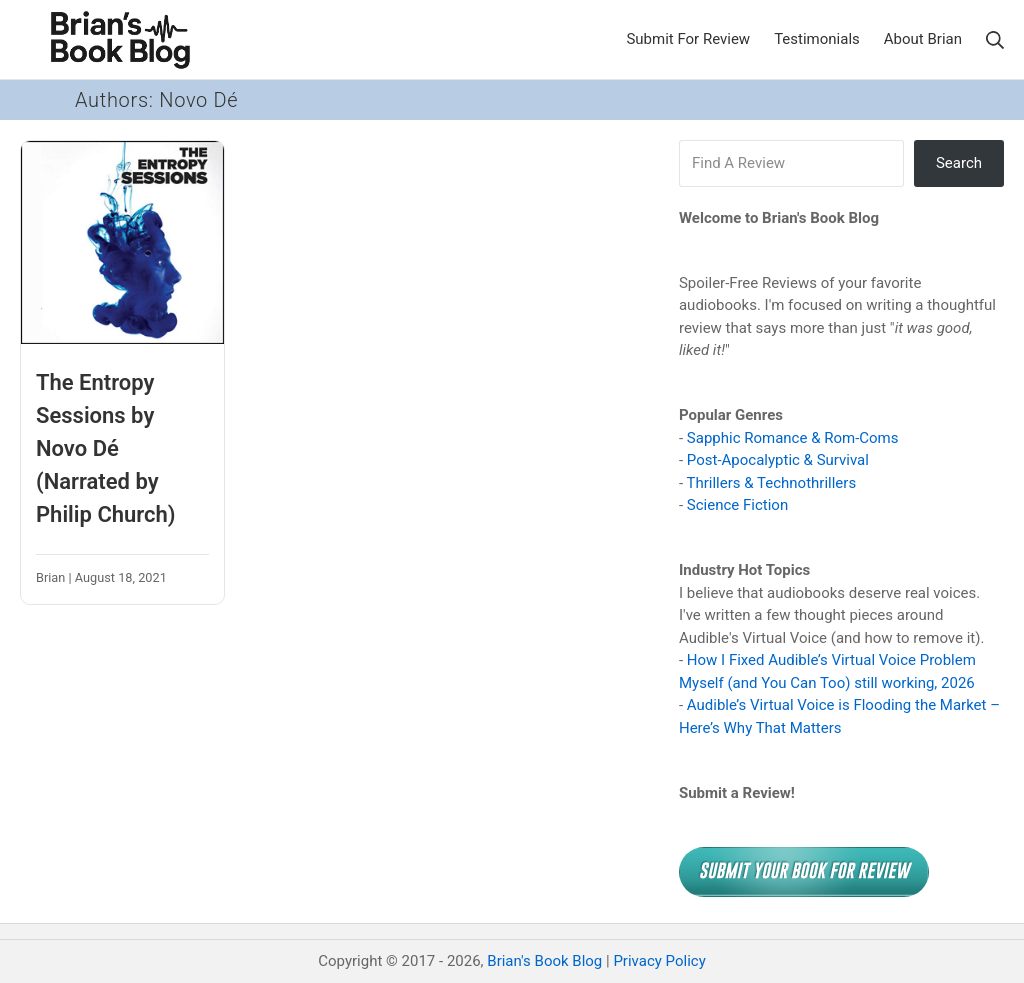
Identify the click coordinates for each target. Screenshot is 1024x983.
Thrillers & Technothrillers (772, 483)
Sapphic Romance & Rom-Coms (793, 438)
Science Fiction (737, 505)
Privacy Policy (659, 961)
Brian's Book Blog (544, 961)
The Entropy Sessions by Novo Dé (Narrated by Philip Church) (106, 448)
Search (959, 163)
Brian (50, 577)
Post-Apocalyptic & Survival (778, 460)
